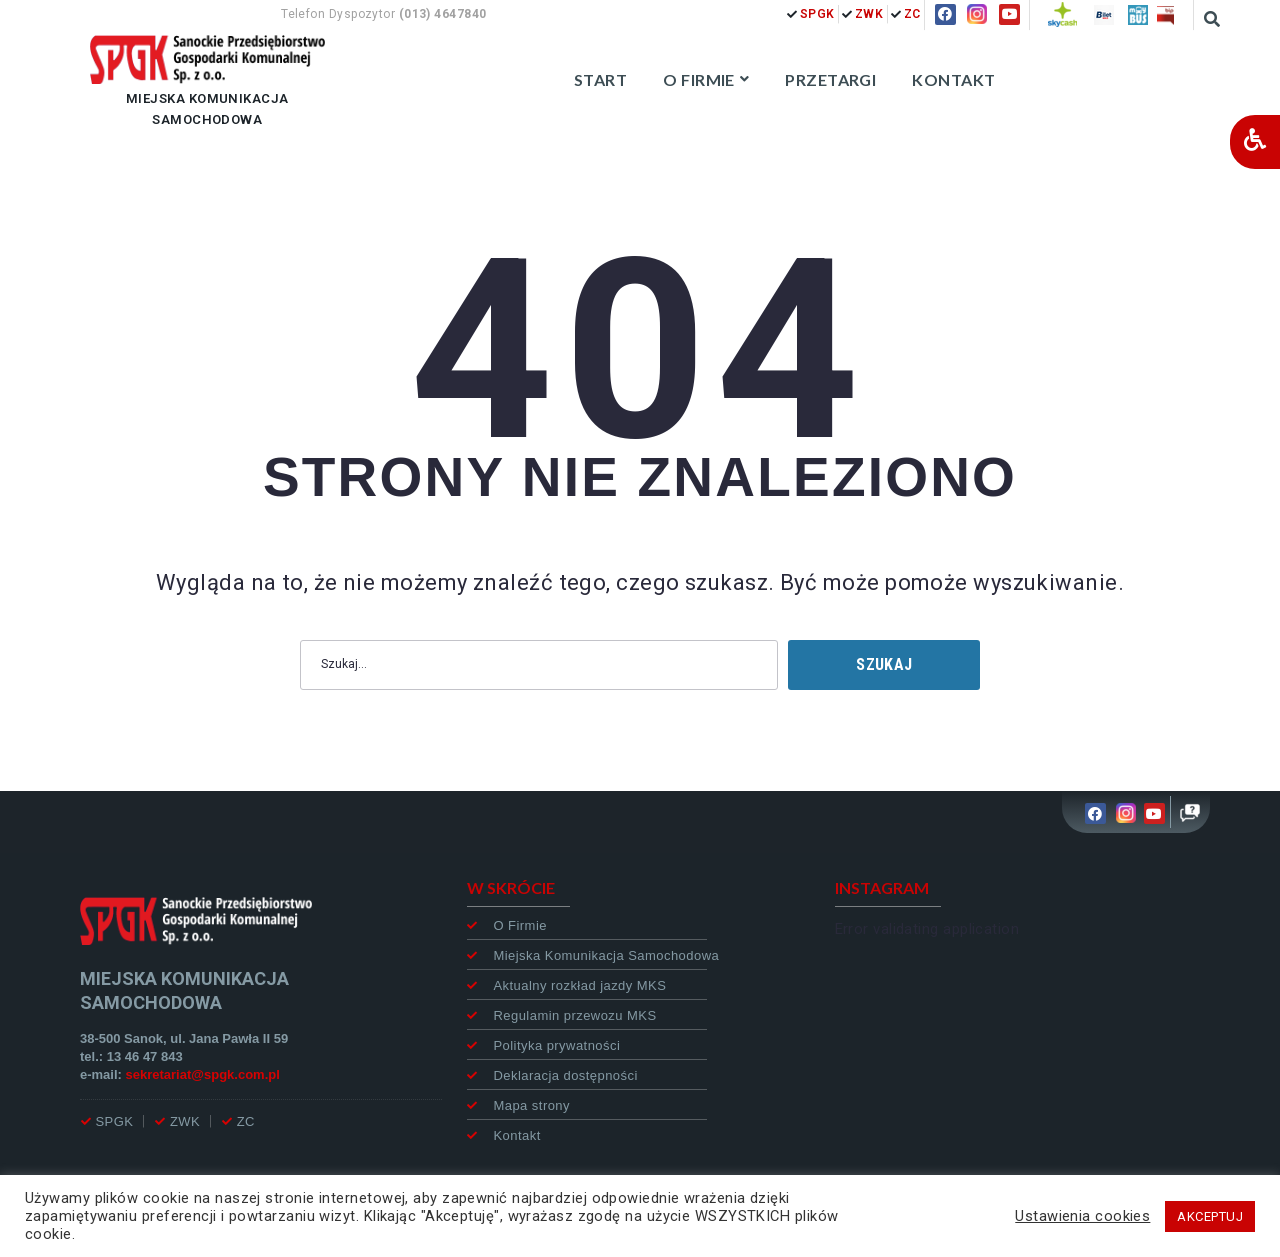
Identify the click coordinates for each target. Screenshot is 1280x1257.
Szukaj (884, 664)
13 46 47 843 (145, 1056)
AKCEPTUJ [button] (1210, 1216)
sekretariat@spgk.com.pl (203, 1074)
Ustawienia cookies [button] (1082, 1216)
